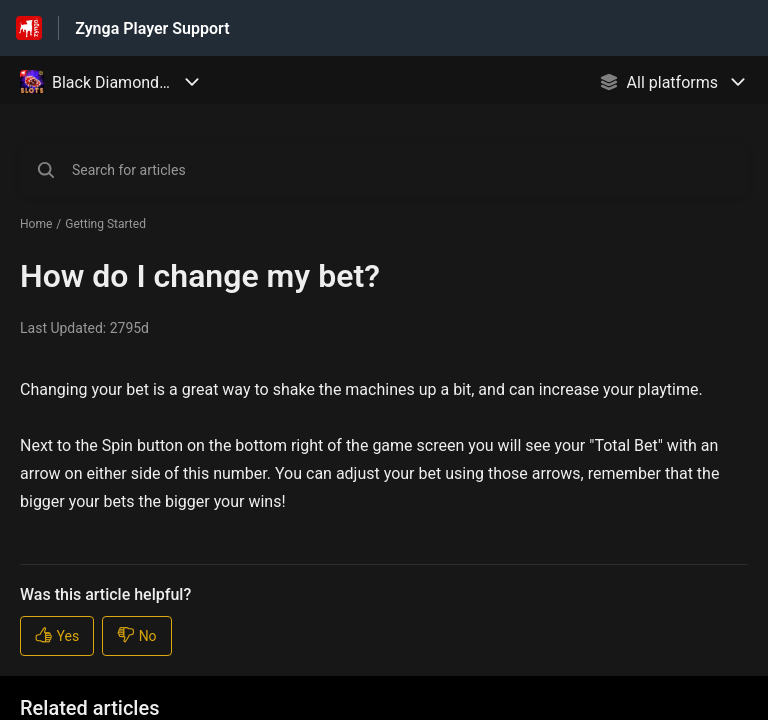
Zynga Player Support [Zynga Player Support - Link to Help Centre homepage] (152, 28)
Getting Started (105, 224)
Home (36, 224)
